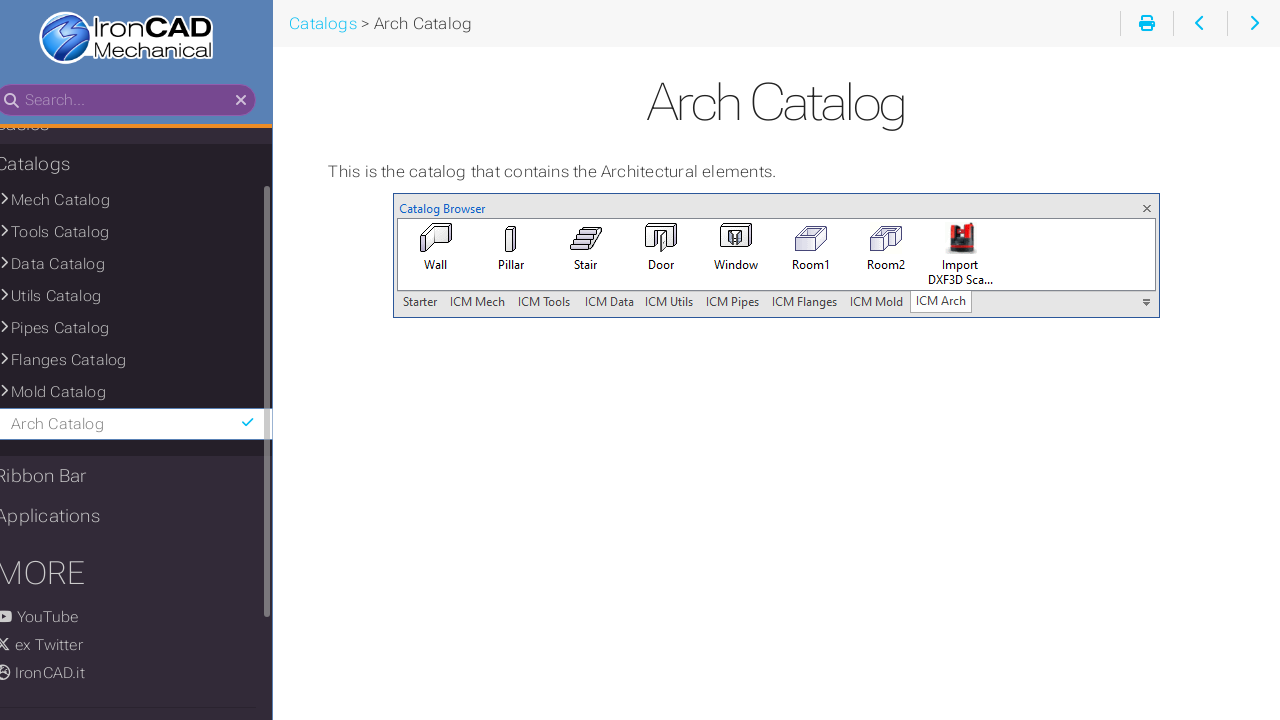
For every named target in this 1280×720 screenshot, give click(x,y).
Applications (68, 517)
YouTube (57, 618)
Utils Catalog (77, 297)
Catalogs (53, 165)
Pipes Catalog (81, 329)
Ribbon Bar (61, 477)
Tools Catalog (81, 233)
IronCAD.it (61, 674)
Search (17, 85)
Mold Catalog (79, 393)
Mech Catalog (81, 201)
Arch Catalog (157, 425)
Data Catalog (79, 265)
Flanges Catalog (89, 361)
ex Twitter (60, 646)
